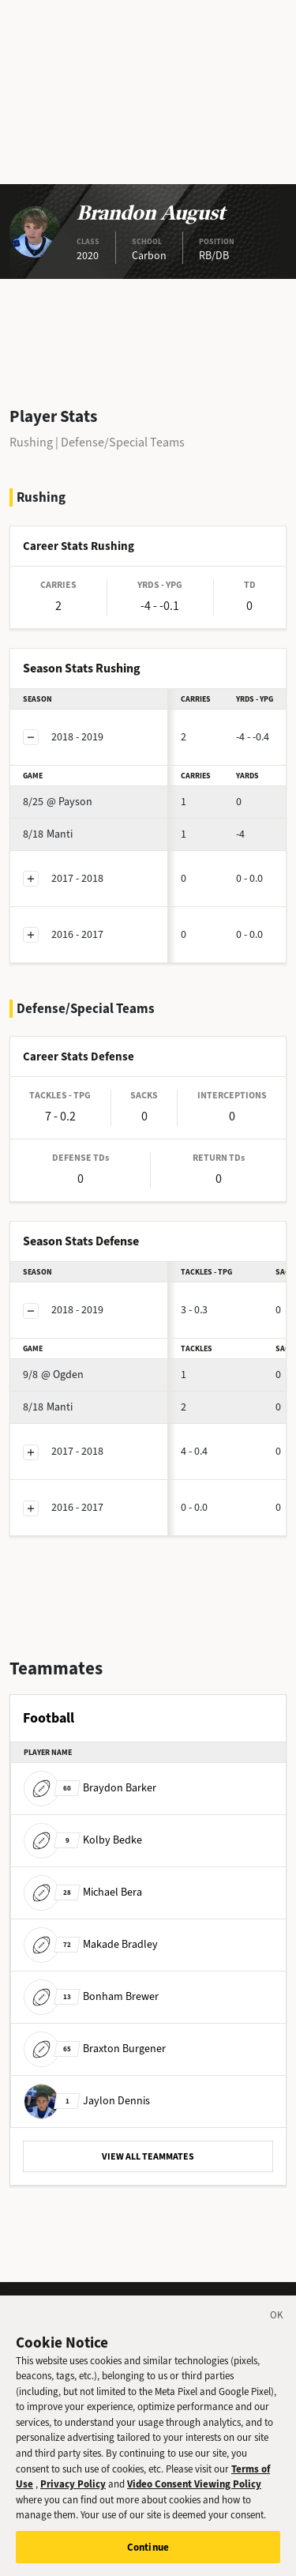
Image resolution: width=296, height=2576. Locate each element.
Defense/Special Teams (123, 442)
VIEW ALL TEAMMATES (148, 2156)
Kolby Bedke (83, 1839)
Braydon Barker (90, 1787)
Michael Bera (83, 1892)
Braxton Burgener (95, 2048)
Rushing (31, 442)
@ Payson (57, 801)
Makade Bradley (91, 1944)
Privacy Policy (73, 2497)
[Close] (277, 2331)
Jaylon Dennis (87, 2100)
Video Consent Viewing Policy (194, 2497)
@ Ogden (53, 1374)
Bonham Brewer (91, 1996)
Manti (48, 834)
